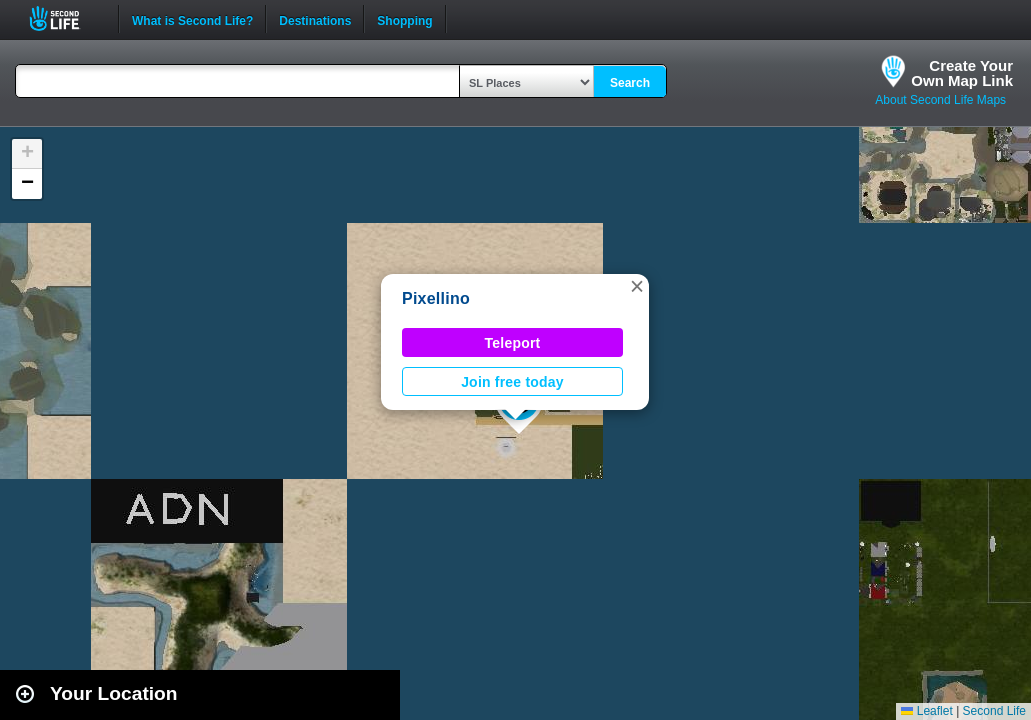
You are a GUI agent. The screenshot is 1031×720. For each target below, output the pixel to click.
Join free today (512, 382)
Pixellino (436, 298)
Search (630, 83)
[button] (637, 286)
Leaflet (926, 711)
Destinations (315, 19)
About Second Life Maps (940, 100)
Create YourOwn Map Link (962, 73)
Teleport (513, 343)
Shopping (404, 19)
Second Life (65, 18)
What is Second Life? (192, 19)
